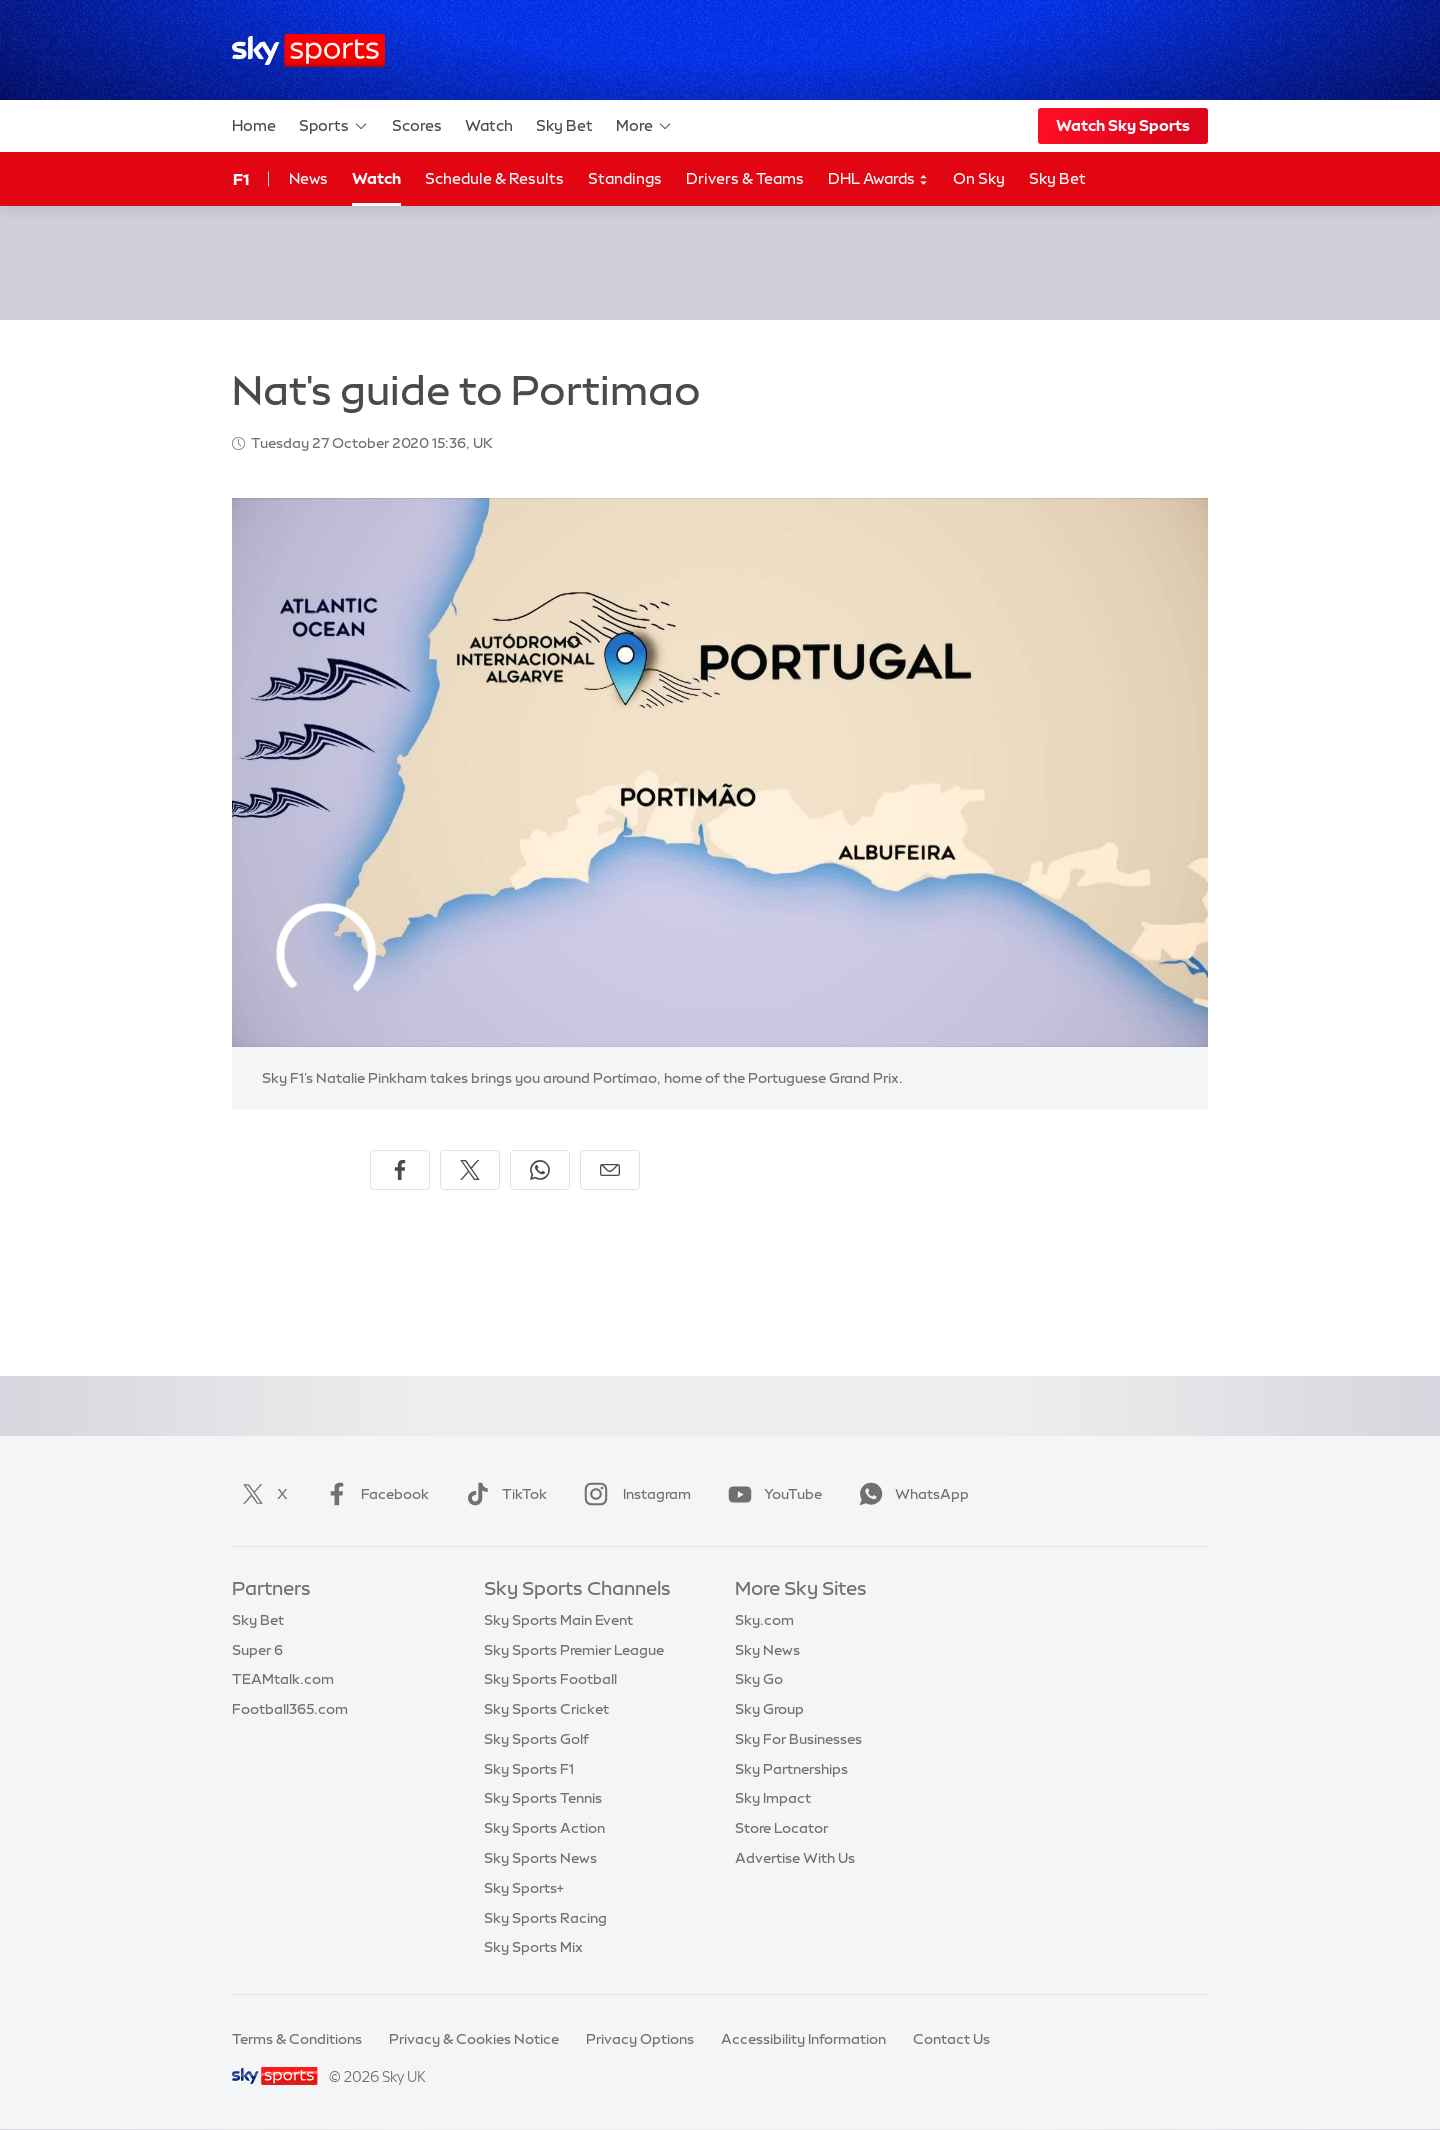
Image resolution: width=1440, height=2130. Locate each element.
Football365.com (290, 1709)
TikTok (502, 1494)
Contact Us (951, 2039)
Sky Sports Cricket (546, 1709)
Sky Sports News (540, 1858)
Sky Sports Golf (536, 1739)
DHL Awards (878, 179)
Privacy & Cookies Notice (474, 2039)
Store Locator (781, 1828)
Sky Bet (564, 125)
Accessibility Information (803, 2039)
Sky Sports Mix (533, 1947)
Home (254, 125)
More (644, 126)
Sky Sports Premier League (574, 1650)
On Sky (979, 178)
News (308, 178)
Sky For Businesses (798, 1739)
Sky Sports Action (544, 1828)
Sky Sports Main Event (558, 1620)
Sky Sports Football (550, 1679)
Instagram (633, 1494)
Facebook (373, 1494)
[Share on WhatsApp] (540, 1170)
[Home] (308, 50)
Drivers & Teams (745, 178)
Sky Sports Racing (545, 1918)
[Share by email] (610, 1170)
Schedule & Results (494, 178)
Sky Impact (773, 1798)
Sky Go (759, 1679)
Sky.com (764, 1620)
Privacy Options (640, 2039)
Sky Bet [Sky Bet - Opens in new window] (1057, 178)
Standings (625, 178)
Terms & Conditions (297, 2039)
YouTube (771, 1494)
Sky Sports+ (524, 1888)
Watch (489, 125)
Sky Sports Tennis (543, 1798)
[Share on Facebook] (400, 1170)
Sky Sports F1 (529, 1769)
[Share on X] (470, 1170)
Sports (334, 126)
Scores (417, 125)
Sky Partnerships (791, 1769)
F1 (241, 179)
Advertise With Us (795, 1858)
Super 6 (257, 1650)
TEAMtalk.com (283, 1679)
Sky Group (769, 1709)
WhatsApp (910, 1494)
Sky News (767, 1650)
